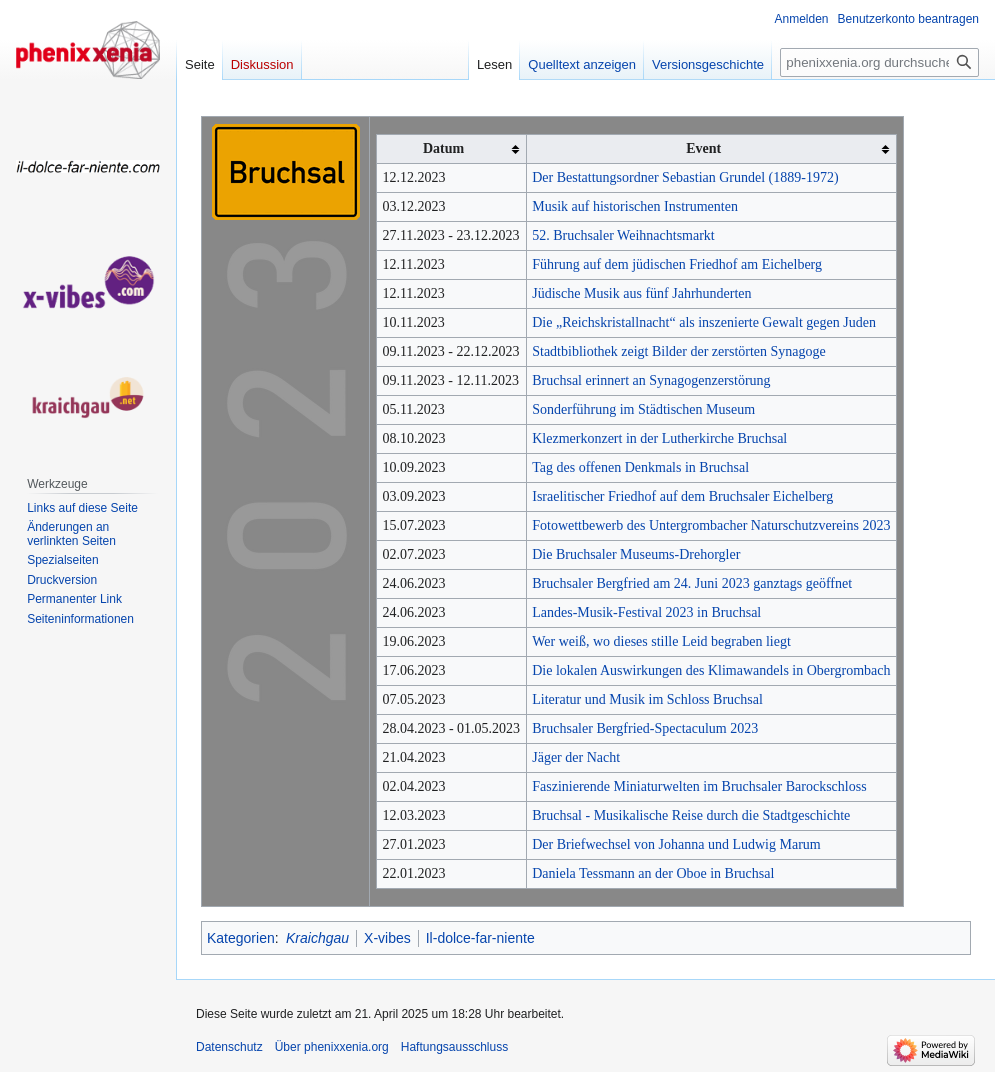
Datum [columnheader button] (443, 148)
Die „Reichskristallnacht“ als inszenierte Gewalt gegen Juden (704, 322)
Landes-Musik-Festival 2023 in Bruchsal (646, 612)
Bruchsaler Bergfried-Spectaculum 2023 (645, 728)
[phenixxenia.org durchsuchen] (879, 62)
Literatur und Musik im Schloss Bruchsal (647, 699)
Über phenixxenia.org (332, 1047)
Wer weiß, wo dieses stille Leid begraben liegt (661, 641)
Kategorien (241, 938)
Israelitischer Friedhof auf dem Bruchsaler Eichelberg (682, 496)
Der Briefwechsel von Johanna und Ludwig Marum (676, 844)
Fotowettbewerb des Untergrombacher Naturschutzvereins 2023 (711, 525)
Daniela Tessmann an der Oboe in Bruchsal (653, 873)
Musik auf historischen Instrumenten (635, 206)
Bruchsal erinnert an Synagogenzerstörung (651, 380)
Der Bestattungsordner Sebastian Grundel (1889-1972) (685, 177)
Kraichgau (317, 938)
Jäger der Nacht (576, 757)
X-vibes (387, 938)
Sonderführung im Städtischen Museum (643, 409)
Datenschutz (229, 1047)
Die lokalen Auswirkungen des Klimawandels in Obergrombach (711, 670)
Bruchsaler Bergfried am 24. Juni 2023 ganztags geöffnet (692, 583)
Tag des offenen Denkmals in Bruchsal (640, 467)
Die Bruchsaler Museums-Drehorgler (636, 554)
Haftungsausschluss (454, 1047)
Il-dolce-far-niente (480, 938)
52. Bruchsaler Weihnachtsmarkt (623, 235)
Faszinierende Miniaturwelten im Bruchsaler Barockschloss (699, 786)
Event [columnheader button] (703, 148)
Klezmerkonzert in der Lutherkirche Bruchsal (659, 438)
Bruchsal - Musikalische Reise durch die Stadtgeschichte (691, 815)
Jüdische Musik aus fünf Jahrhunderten (641, 293)
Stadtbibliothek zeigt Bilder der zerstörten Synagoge (679, 351)
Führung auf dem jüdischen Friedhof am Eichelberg (677, 264)
